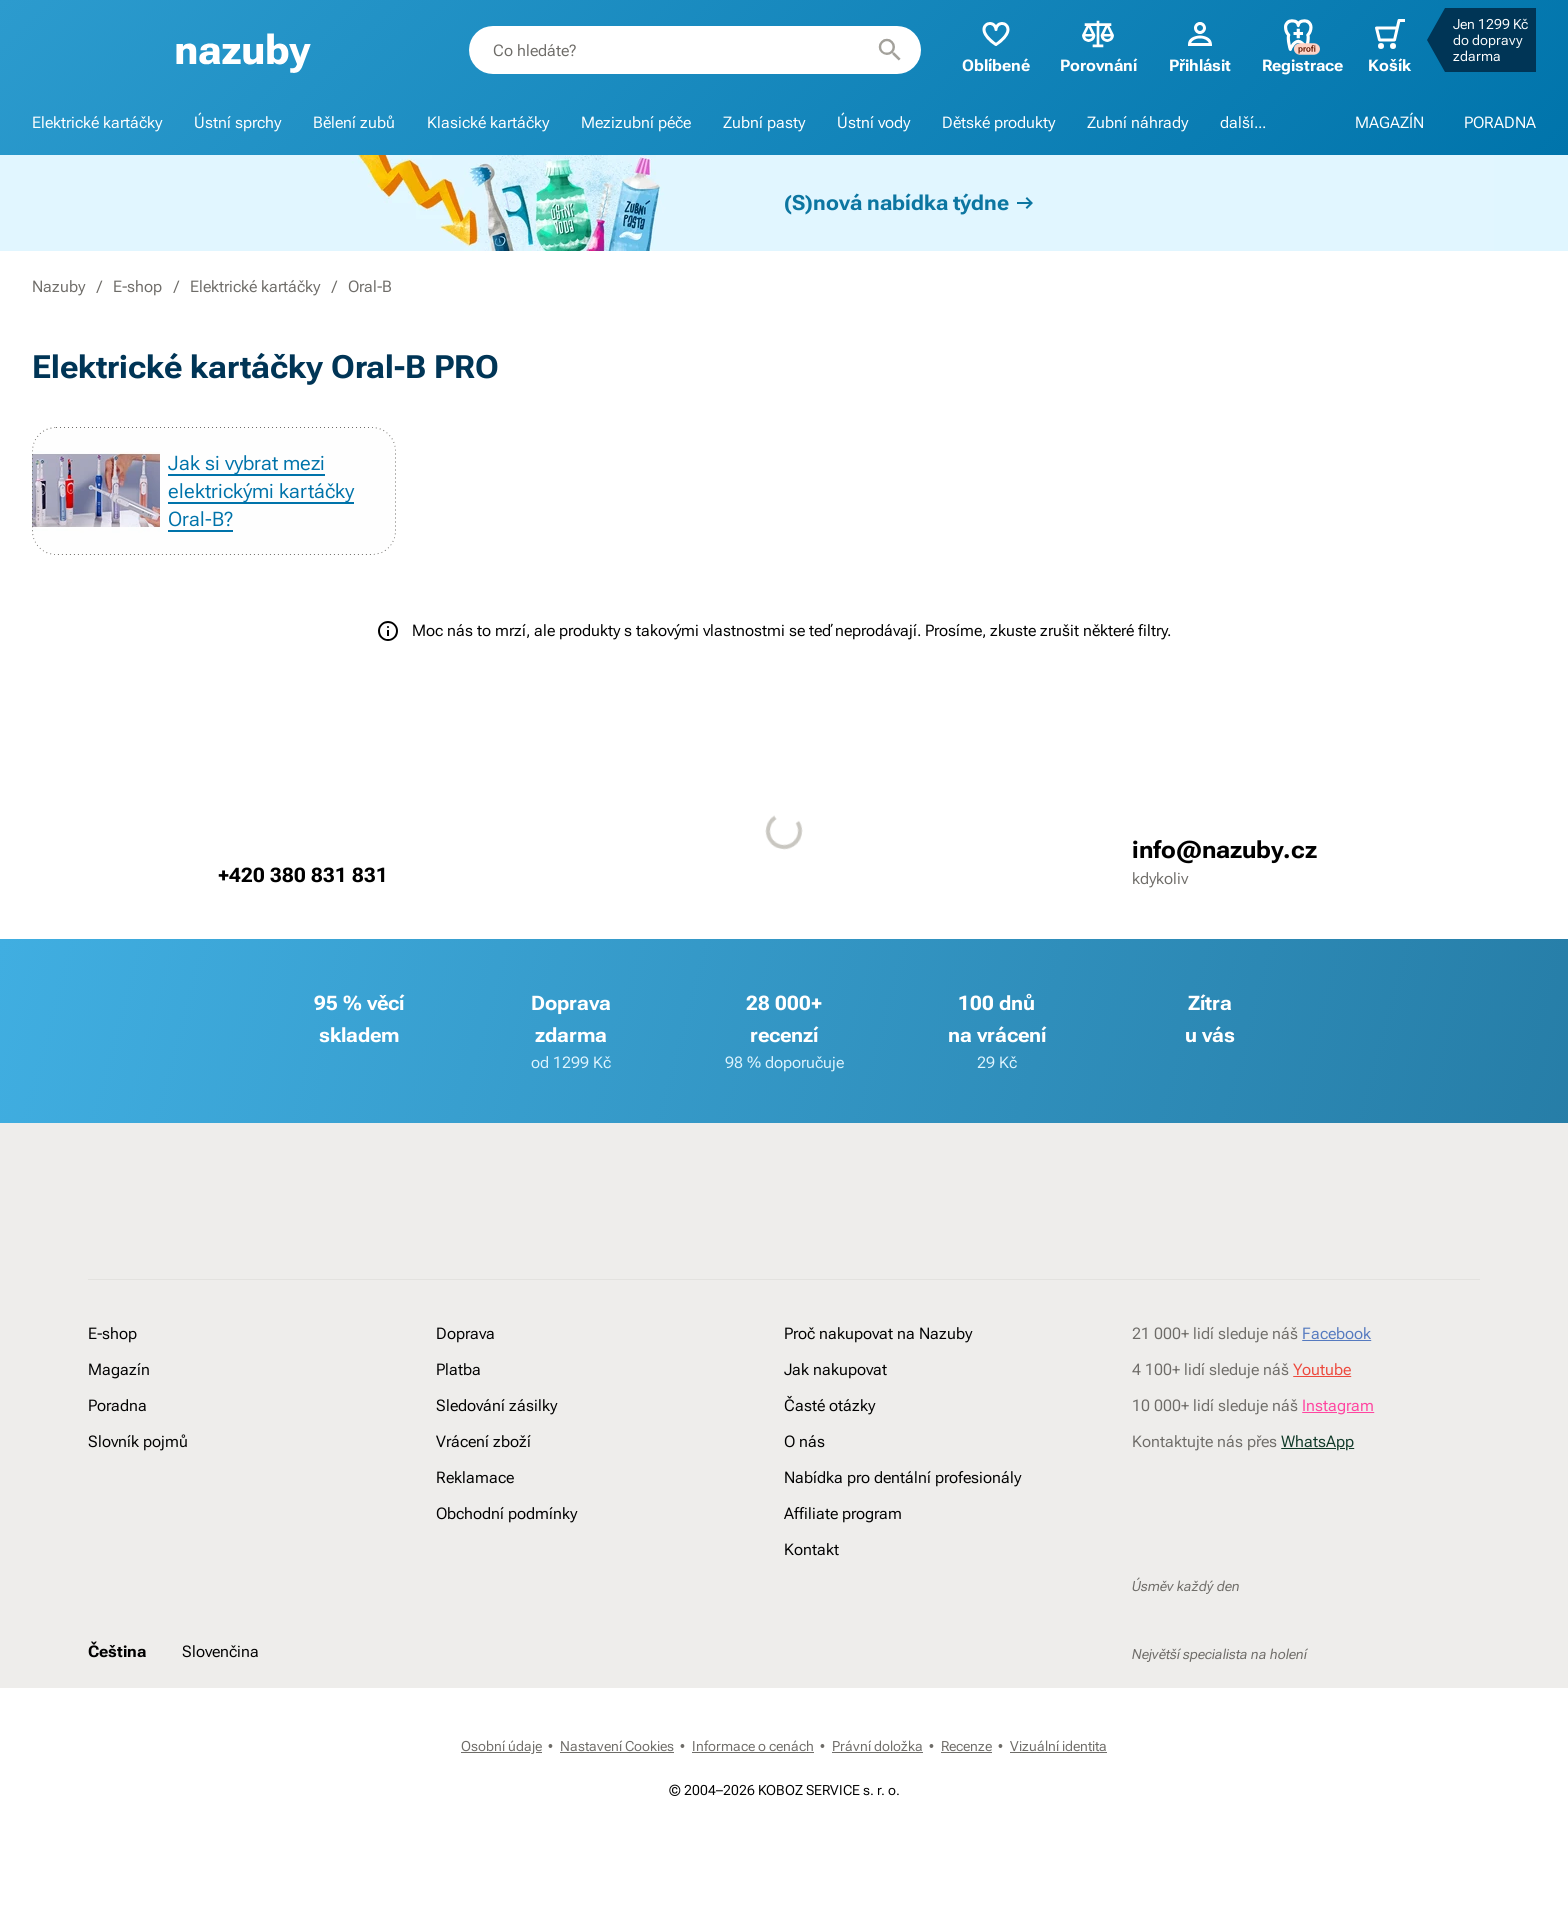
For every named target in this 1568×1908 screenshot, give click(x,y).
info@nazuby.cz (1224, 850)
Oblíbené (996, 45)
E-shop (137, 286)
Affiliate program (843, 1513)
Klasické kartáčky (488, 122)
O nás (804, 1441)
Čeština (117, 1651)
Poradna (117, 1405)
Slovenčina (220, 1651)
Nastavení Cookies (617, 1746)
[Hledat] (890, 50)
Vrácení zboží (483, 1441)
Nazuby (58, 286)
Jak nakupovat (835, 1369)
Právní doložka (877, 1746)
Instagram (1338, 1405)
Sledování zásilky (496, 1405)
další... (1243, 122)
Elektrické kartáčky (97, 122)
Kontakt (811, 1549)
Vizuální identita (1058, 1746)
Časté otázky (829, 1405)
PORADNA (1500, 122)
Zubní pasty (764, 122)
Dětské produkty (998, 122)
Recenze (966, 1746)
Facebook (1336, 1333)
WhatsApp (1317, 1441)
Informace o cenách (753, 1746)
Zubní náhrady (1137, 122)
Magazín (119, 1369)
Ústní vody (873, 122)
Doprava (465, 1333)
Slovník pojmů (138, 1441)
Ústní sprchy (237, 122)
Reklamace (475, 1477)
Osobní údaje (501, 1746)
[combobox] (695, 50)
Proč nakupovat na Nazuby (878, 1333)
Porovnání (1098, 45)
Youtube (1322, 1369)
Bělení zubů (354, 122)
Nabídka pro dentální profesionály (902, 1477)
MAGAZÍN (1389, 122)
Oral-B (370, 286)
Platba (458, 1369)
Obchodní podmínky (506, 1513)
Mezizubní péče (636, 122)
